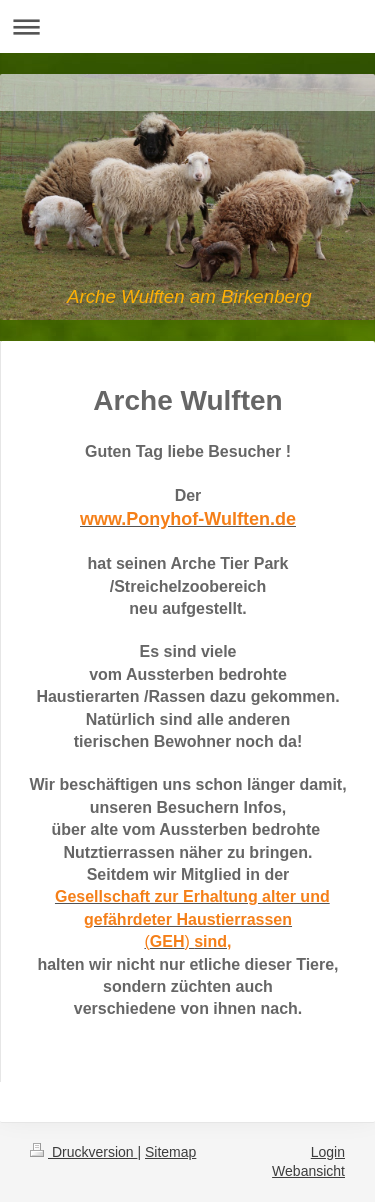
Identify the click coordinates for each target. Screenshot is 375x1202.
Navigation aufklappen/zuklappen (187, 26)
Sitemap (170, 1152)
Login (328, 1152)
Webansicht (308, 1171)
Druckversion (83, 1152)
